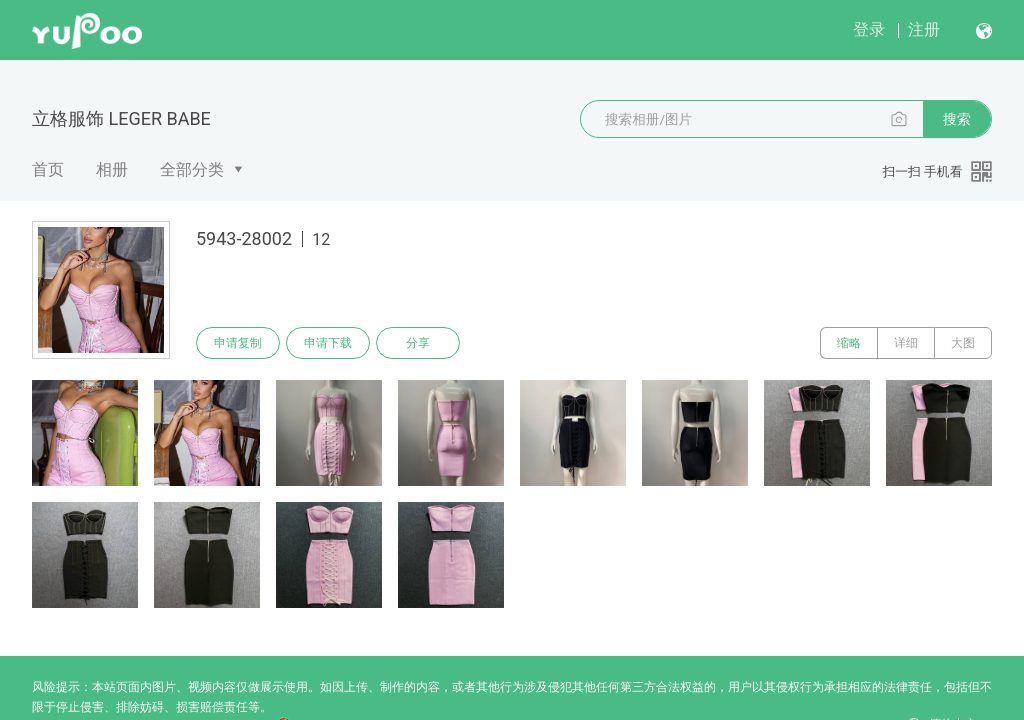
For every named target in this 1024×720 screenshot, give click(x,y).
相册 (112, 169)
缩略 (849, 343)
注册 (924, 29)
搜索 (957, 119)
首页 (48, 169)
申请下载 (328, 343)
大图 (963, 343)
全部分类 (192, 169)
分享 (418, 343)
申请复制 (238, 343)
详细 (906, 343)
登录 (869, 29)
